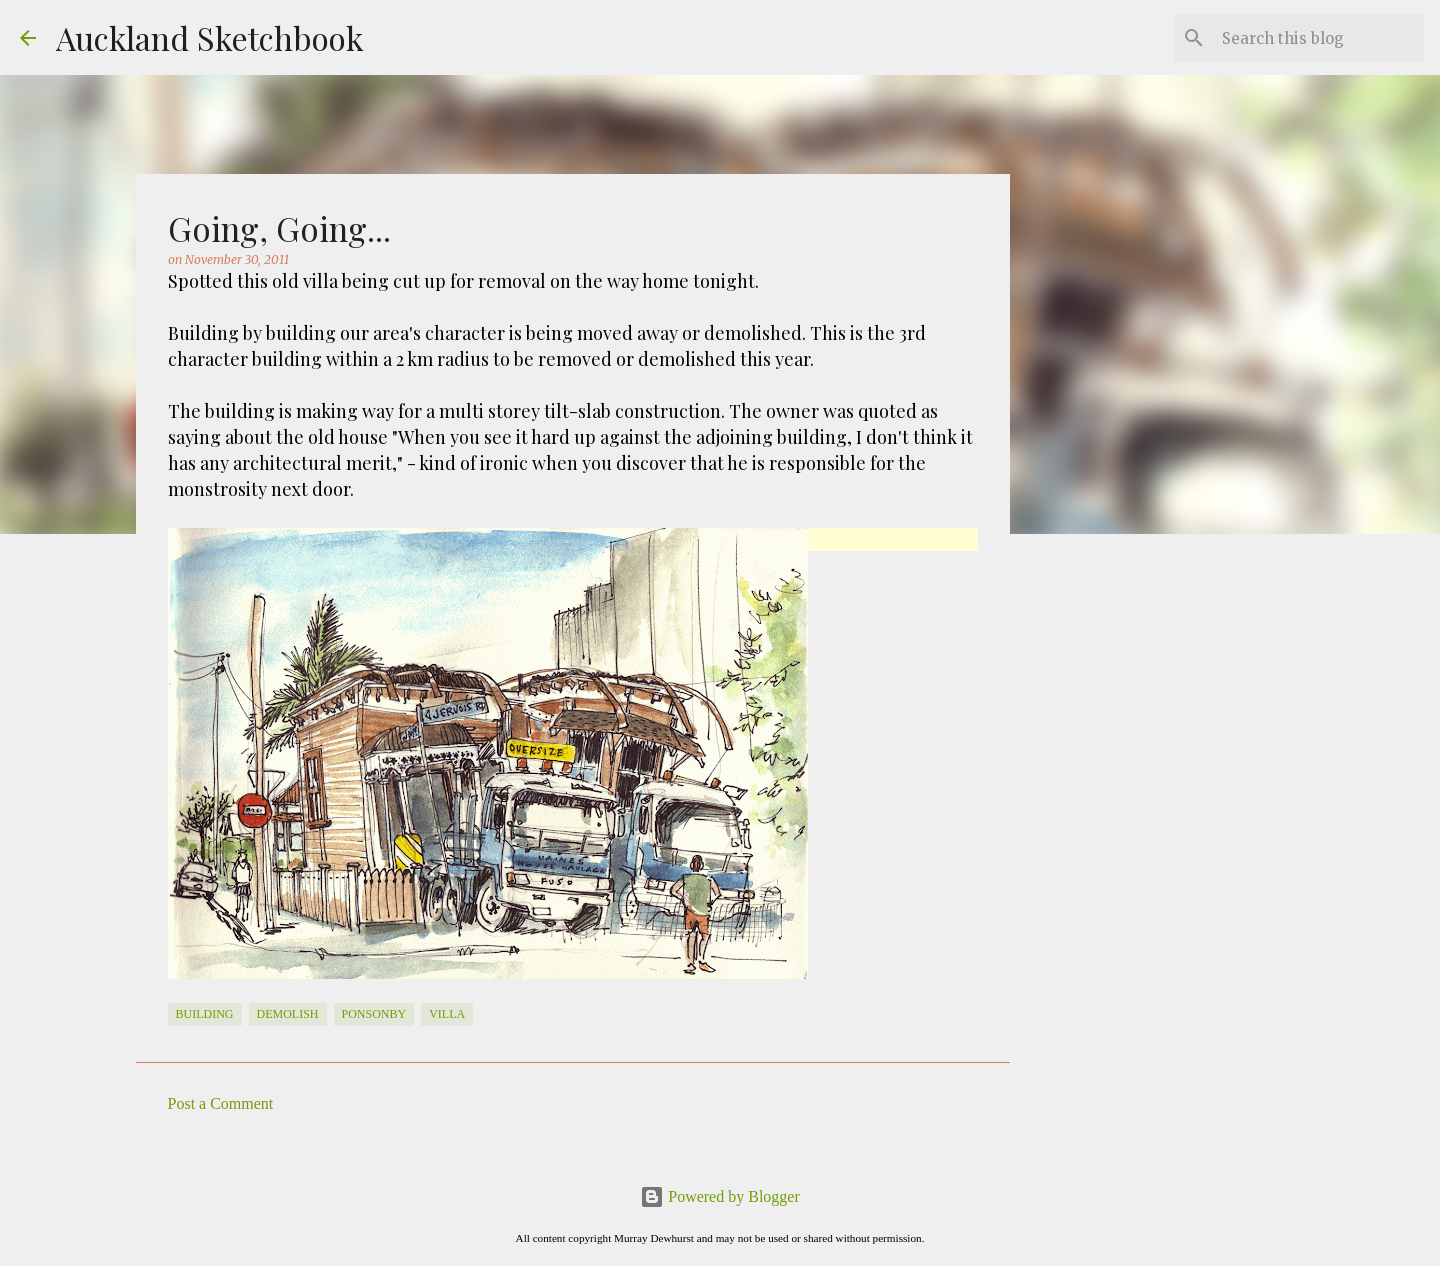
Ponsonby (374, 1014)
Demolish (288, 1014)
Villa (447, 1014)
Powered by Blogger (720, 1196)
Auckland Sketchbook (210, 37)
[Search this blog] (1319, 38)
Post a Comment (221, 1103)
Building (205, 1014)
